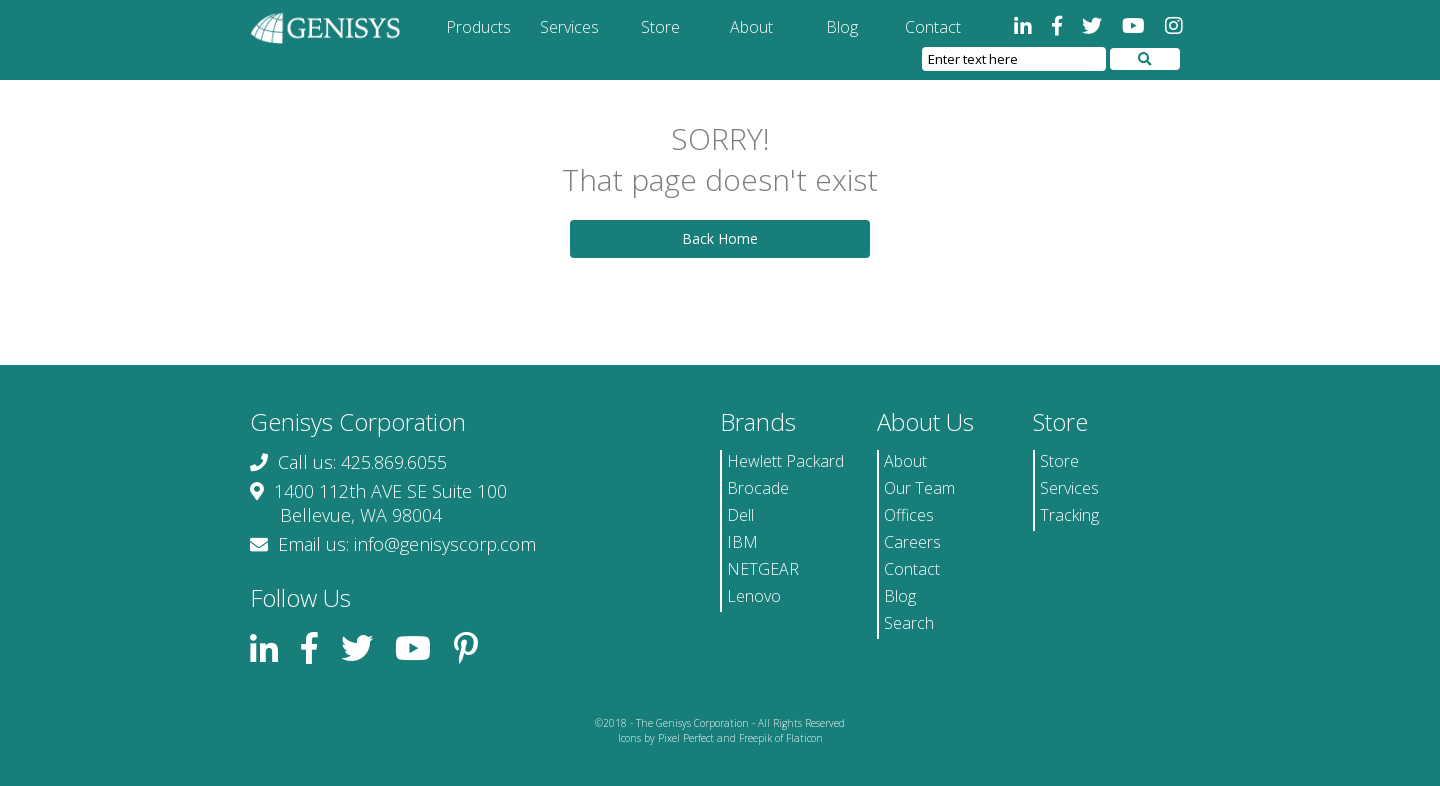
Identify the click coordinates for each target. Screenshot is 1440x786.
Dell (740, 515)
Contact (933, 27)
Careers (912, 542)
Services (569, 27)
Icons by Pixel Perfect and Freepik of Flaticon (720, 738)
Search (909, 623)
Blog (842, 27)
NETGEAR (763, 569)
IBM (742, 542)
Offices (909, 515)
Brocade (758, 488)
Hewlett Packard (785, 461)
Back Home (720, 238)
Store (660, 27)
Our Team (919, 488)
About (751, 27)
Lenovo (754, 596)
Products (478, 27)
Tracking (1069, 515)
